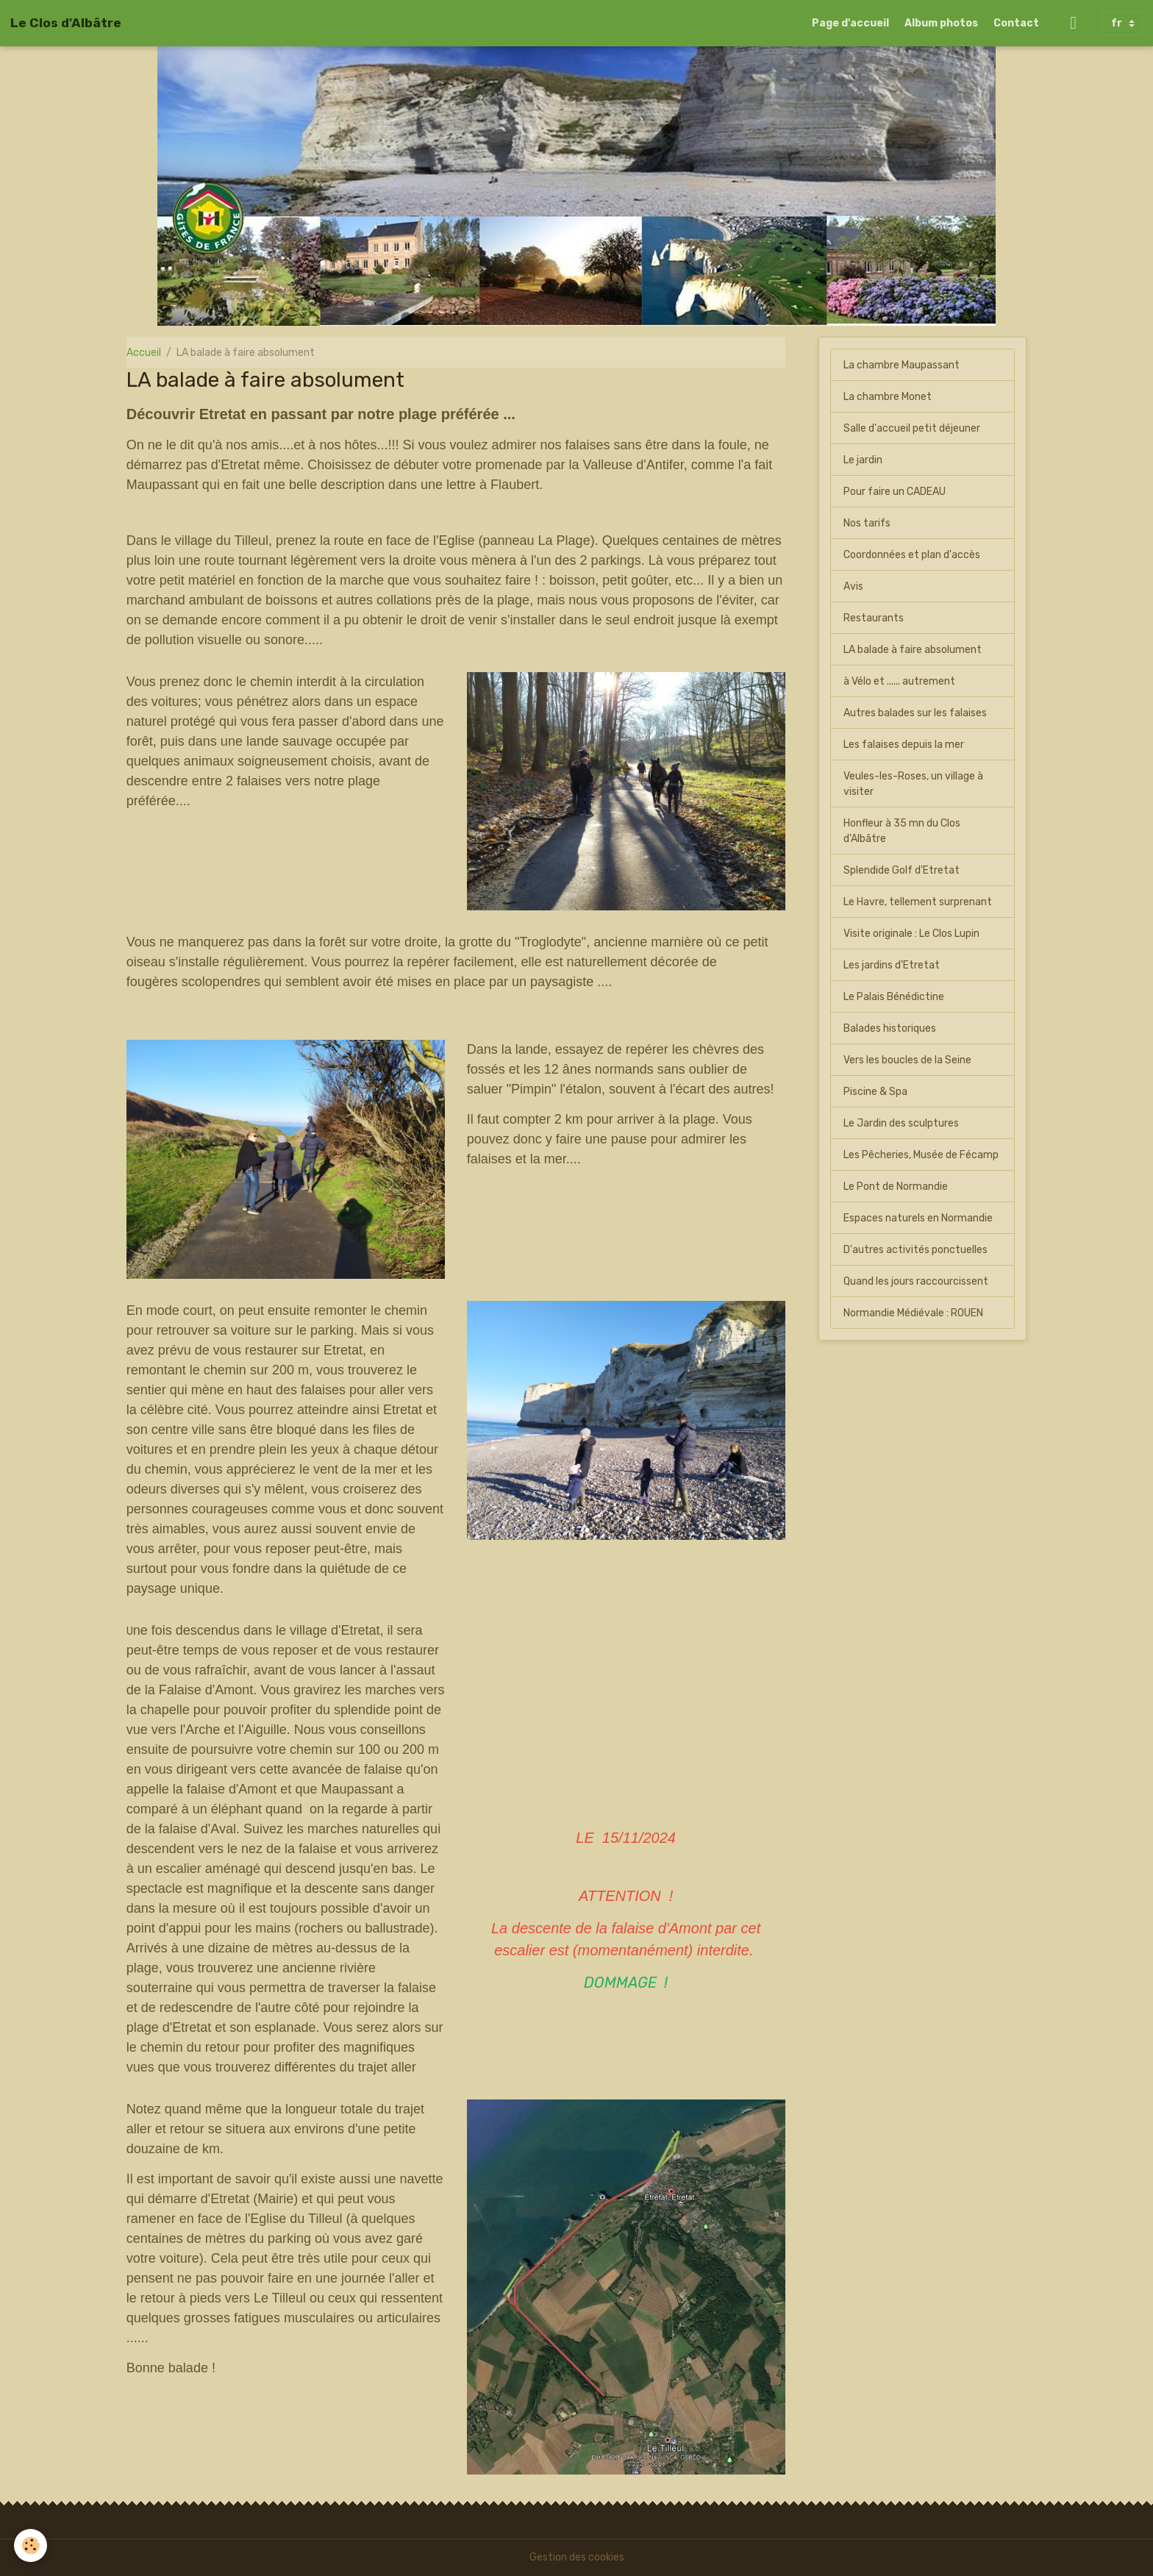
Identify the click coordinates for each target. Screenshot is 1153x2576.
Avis (853, 586)
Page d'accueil (850, 23)
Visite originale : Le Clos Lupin (911, 933)
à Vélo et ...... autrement (899, 681)
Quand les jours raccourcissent (915, 1281)
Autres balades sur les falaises (915, 713)
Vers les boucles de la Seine (907, 1060)
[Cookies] (31, 2545)
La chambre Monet (887, 396)
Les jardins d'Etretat (891, 965)
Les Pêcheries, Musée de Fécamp (921, 1155)
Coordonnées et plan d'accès (911, 555)
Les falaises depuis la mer (903, 744)
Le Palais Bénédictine (893, 997)
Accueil (143, 352)
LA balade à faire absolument (912, 649)
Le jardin (862, 460)
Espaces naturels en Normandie (918, 1218)
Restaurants (873, 618)
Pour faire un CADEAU (894, 491)
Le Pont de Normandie (895, 1186)
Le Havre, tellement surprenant (917, 902)
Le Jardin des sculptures (901, 1123)
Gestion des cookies (576, 2557)
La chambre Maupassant (901, 365)
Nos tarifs (866, 523)
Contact (1016, 23)
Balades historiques (889, 1028)
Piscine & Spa (875, 1091)
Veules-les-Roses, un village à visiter (913, 784)
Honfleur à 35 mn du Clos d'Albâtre (901, 831)
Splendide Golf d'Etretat (901, 870)
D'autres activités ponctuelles (915, 1250)
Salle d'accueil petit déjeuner (911, 428)
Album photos (941, 23)
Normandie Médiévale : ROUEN (913, 1313)
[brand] (65, 22)
